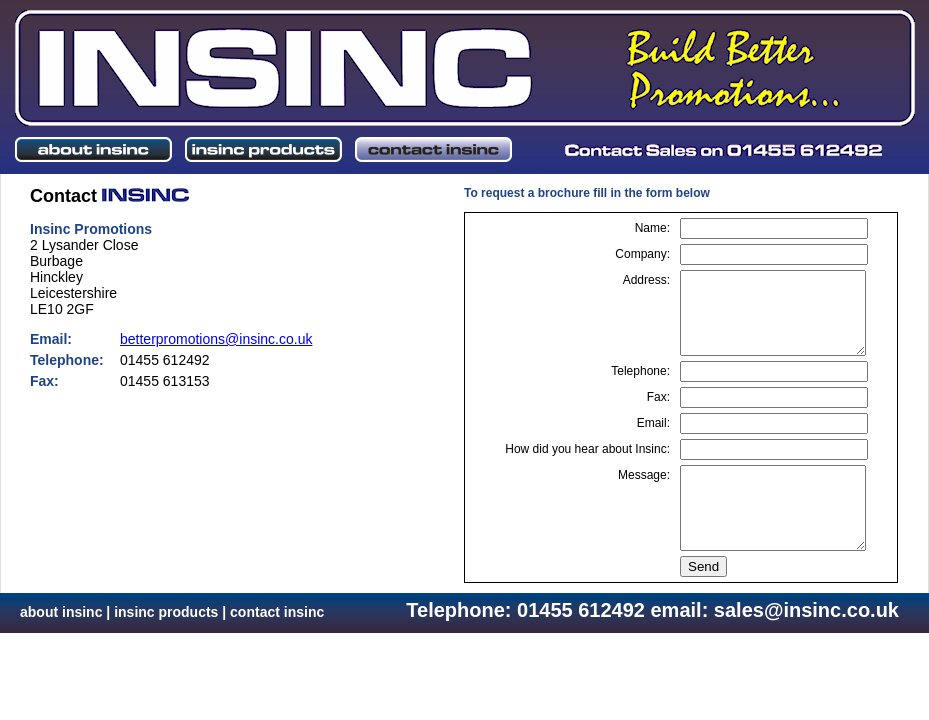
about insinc (61, 612)
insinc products (166, 612)
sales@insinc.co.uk (806, 610)
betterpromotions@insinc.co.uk (216, 339)
